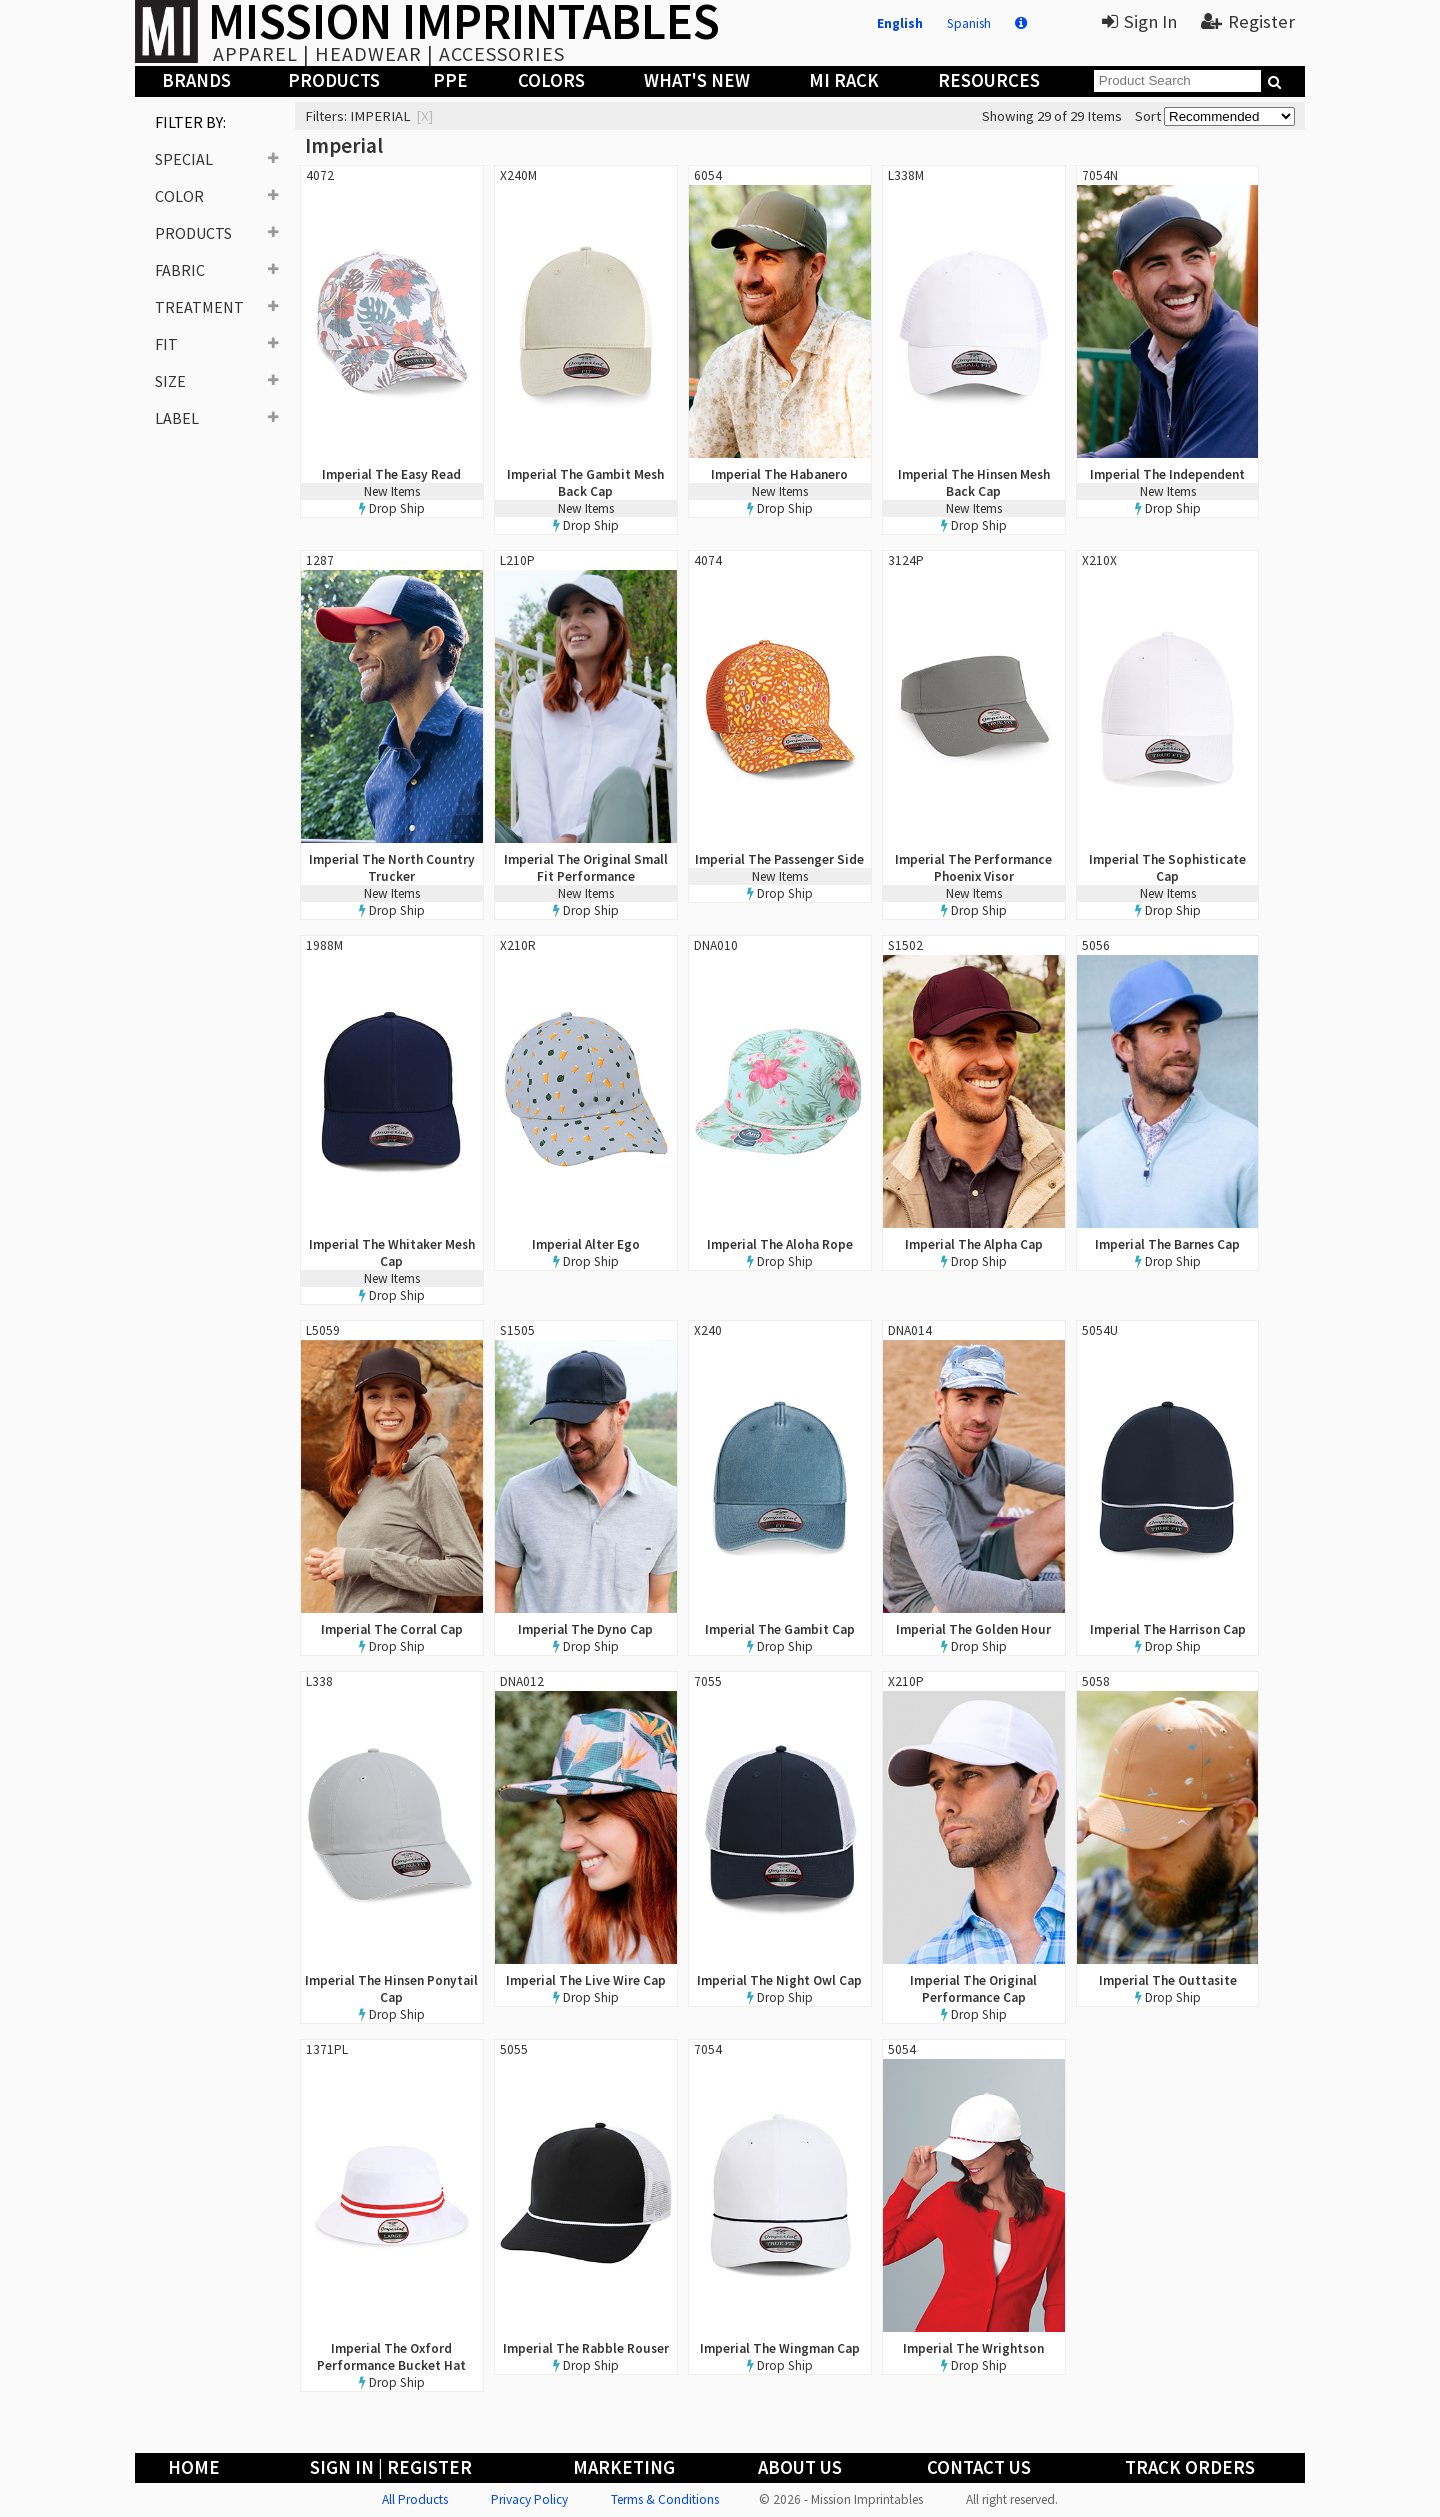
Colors (551, 80)
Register (1248, 21)
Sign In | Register (391, 2467)
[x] (424, 116)
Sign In (1139, 21)
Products (334, 80)
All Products (415, 2499)
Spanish (969, 23)
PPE (450, 80)
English (900, 23)
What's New (697, 80)
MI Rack (844, 80)
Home (194, 2467)
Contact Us (979, 2467)
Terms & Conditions (665, 2499)
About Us (800, 2467)
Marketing (624, 2467)
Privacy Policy (529, 2499)
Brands (196, 80)
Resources (989, 80)
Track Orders (1190, 2467)
